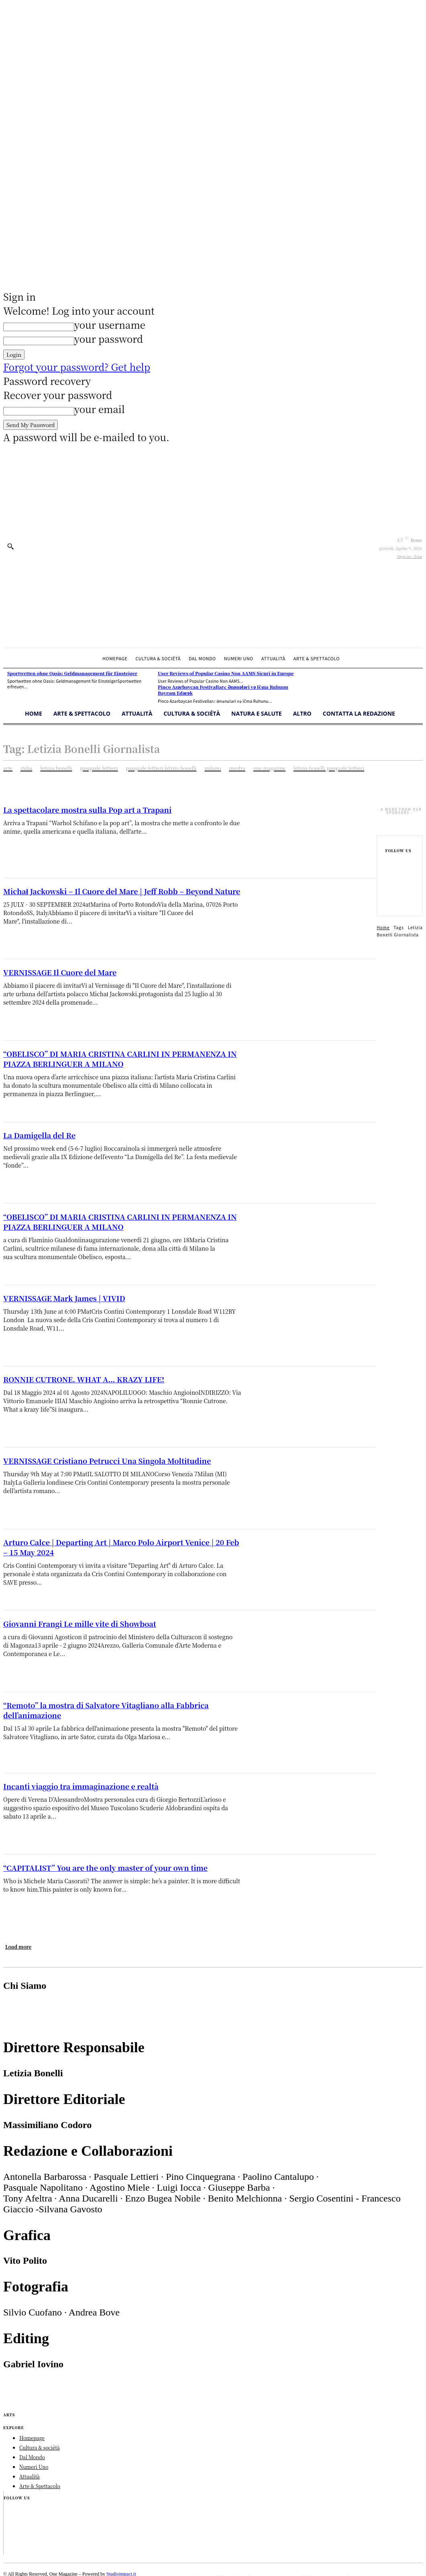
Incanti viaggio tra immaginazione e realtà (81, 1786)
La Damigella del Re (39, 1135)
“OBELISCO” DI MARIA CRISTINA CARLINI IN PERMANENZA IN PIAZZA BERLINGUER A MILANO (120, 1058)
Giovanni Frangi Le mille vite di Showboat (79, 1623)
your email (99, 409)
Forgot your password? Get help (76, 367)
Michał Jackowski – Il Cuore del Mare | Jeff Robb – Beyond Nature (121, 891)
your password (108, 339)
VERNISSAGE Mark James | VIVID (64, 1298)
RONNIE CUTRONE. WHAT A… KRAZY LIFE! (83, 1379)
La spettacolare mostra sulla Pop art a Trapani (87, 809)
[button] (10, 546)
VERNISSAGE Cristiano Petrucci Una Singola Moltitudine (107, 1460)
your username (109, 324)
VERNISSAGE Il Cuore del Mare (59, 972)
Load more (18, 1946)
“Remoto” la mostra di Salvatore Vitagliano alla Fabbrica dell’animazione (106, 1710)
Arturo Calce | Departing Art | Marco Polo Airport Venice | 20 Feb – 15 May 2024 (121, 1547)
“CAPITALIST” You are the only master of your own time (105, 1867)
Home (383, 927)
